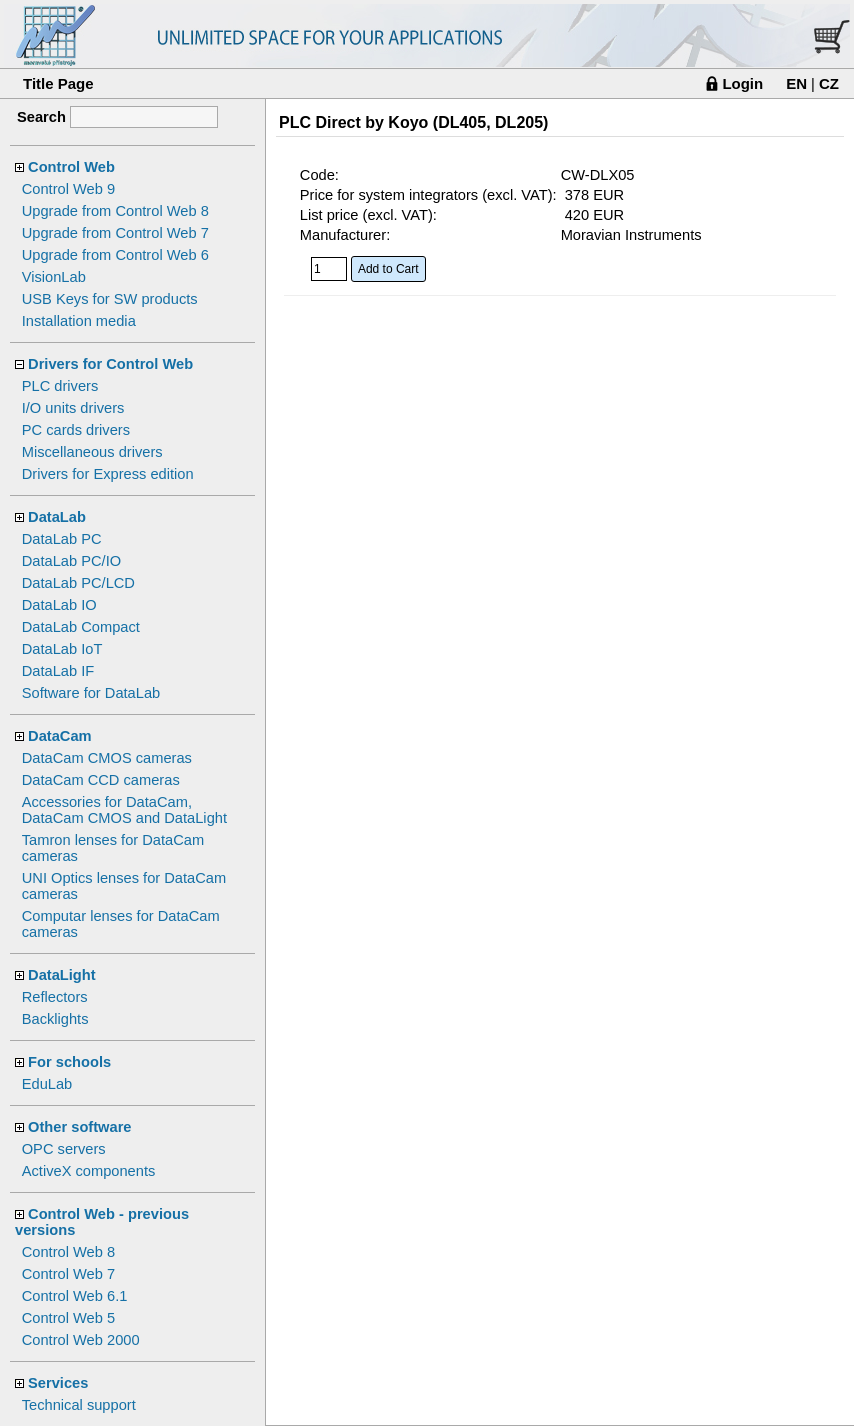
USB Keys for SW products (110, 299)
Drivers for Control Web (110, 364)
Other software (79, 1127)
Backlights (55, 1019)
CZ (829, 83)
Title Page (58, 83)
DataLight (62, 975)
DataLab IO (59, 605)
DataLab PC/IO (71, 561)
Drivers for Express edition (108, 474)
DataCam (60, 736)
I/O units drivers (73, 408)
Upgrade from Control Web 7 (115, 233)
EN (796, 83)
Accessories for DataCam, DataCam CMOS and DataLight (124, 810)
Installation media (79, 321)
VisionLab (54, 277)
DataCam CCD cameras (101, 780)
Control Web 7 (68, 1274)
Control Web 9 (68, 189)
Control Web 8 (68, 1252)
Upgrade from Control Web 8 (115, 211)
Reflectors (55, 997)
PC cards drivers (76, 430)
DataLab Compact (81, 627)
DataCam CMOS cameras (107, 758)
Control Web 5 (68, 1318)
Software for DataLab (91, 693)
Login (742, 83)
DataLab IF (58, 671)
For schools (69, 1062)
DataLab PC (62, 539)
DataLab (57, 517)
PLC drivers (60, 386)
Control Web (71, 167)
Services (58, 1383)
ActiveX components (89, 1171)
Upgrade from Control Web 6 (115, 255)
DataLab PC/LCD (78, 583)
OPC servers (64, 1149)
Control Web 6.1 (75, 1296)
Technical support (79, 1405)
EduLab (47, 1084)
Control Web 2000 (81, 1340)
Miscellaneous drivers (92, 452)
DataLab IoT (62, 649)
